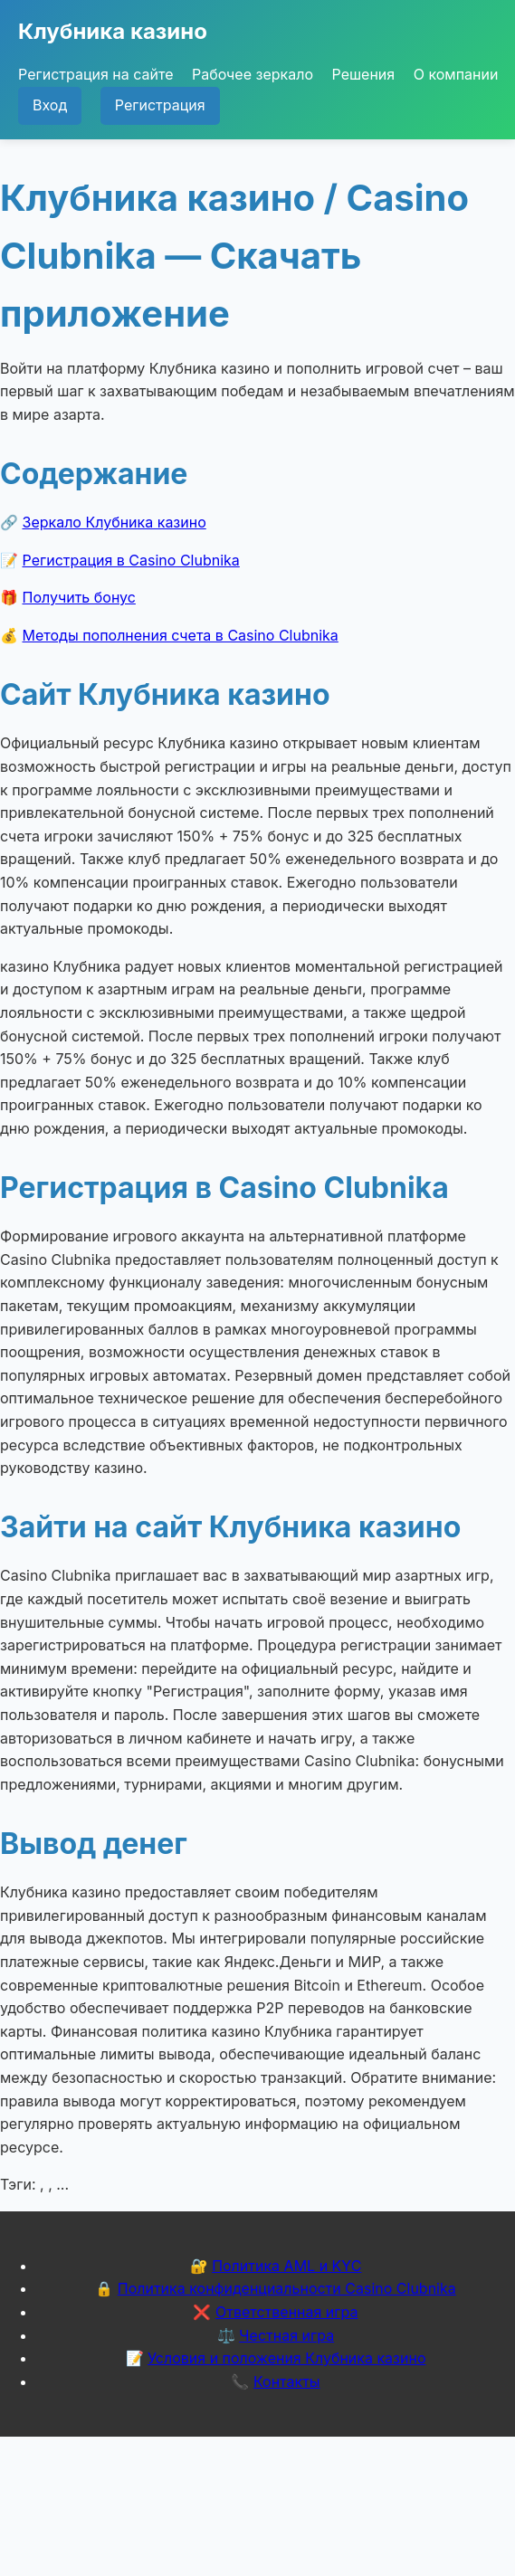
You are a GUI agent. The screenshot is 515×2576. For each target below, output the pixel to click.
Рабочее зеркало (252, 74)
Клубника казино (112, 31)
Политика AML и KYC (286, 2266)
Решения (364, 74)
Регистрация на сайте (95, 74)
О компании (456, 74)
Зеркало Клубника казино (114, 522)
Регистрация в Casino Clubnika (131, 560)
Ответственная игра (286, 2312)
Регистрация (160, 105)
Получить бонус (79, 597)
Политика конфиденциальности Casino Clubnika (287, 2288)
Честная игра (286, 2335)
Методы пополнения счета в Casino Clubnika (181, 635)
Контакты (286, 2381)
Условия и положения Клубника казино (286, 2358)
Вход (50, 105)
